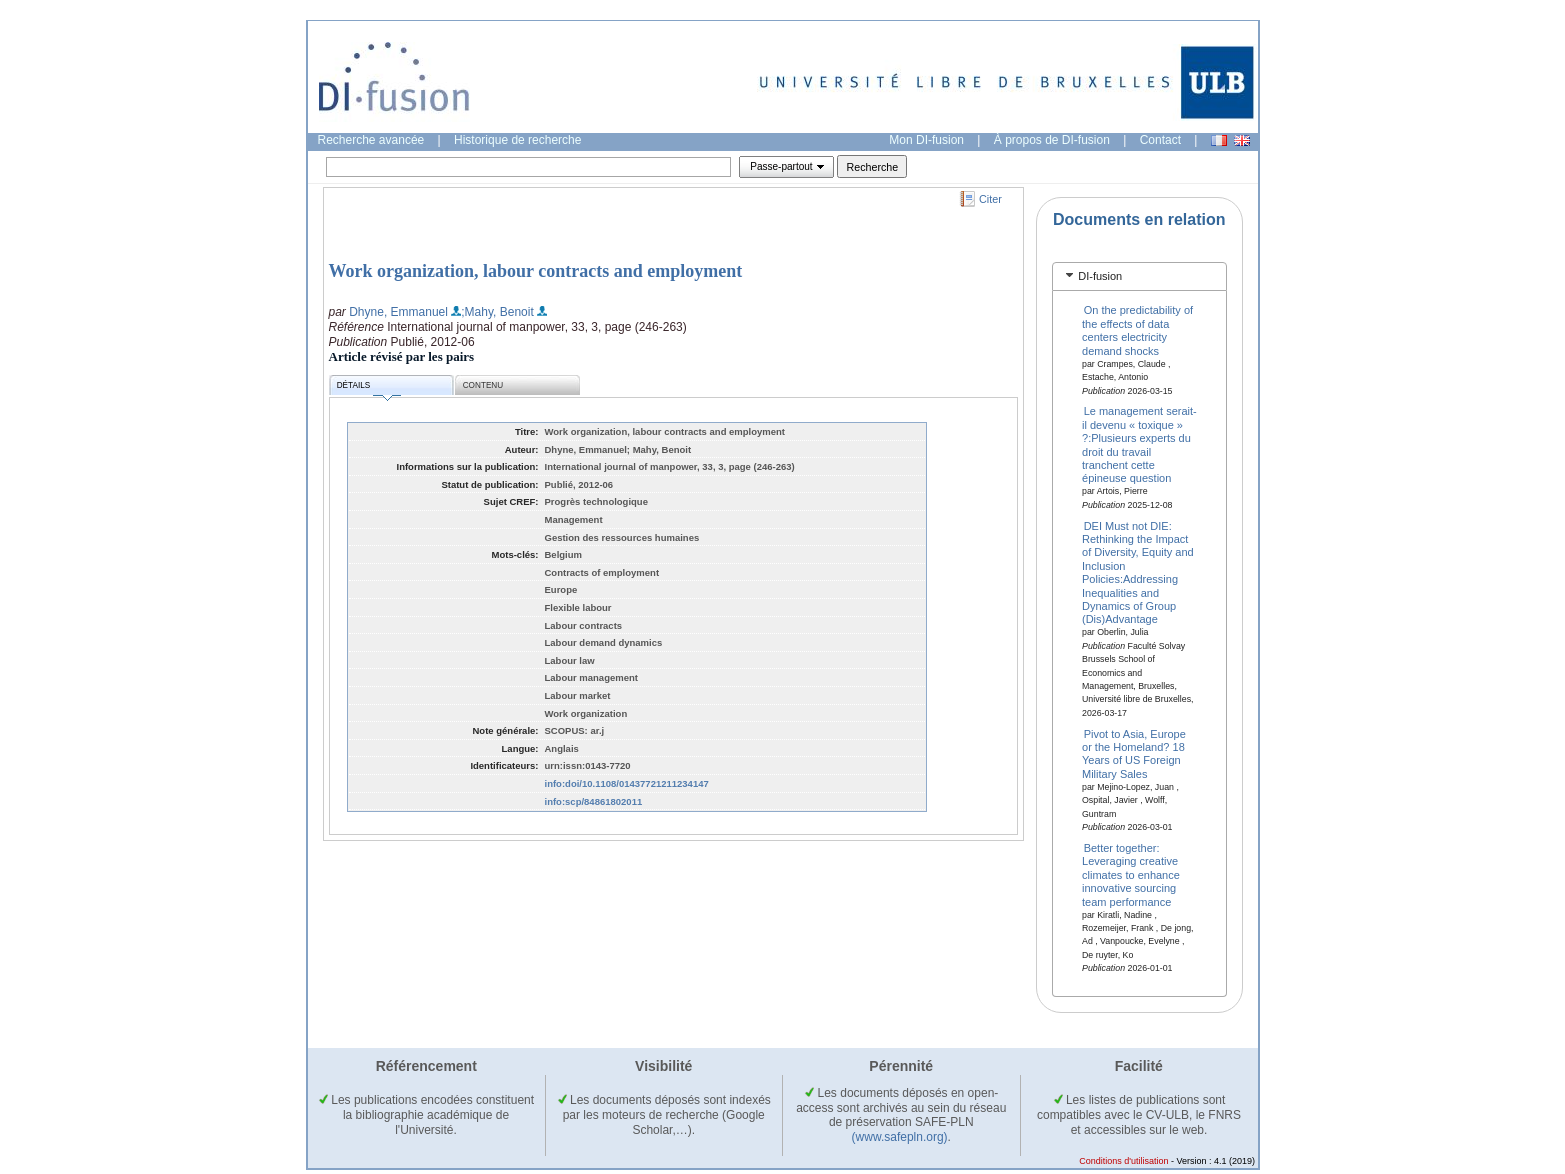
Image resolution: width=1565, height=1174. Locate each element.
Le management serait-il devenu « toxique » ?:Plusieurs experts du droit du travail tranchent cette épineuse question (1139, 444)
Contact (1160, 140)
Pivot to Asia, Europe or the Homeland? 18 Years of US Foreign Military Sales (1134, 753)
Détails (369, 388)
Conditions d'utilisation (1123, 1161)
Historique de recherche (517, 140)
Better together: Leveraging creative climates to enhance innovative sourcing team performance (1131, 875)
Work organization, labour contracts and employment (536, 271)
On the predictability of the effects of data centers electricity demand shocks (1137, 330)
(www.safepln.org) (900, 1137)
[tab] (1139, 276)
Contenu (483, 385)
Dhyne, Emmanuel (398, 312)
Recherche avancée (371, 140)
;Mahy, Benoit (497, 312)
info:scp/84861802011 (594, 801)
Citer (990, 199)
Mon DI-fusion (926, 140)
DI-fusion (1100, 276)
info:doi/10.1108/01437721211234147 (627, 783)
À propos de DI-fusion (1052, 140)
